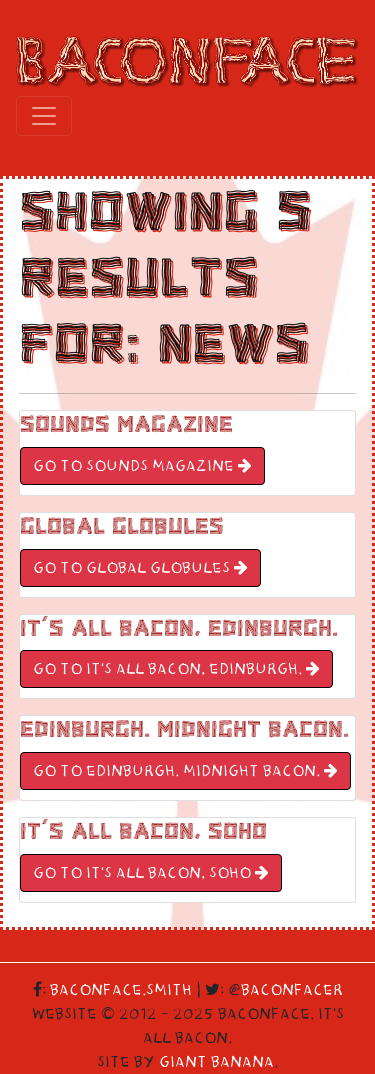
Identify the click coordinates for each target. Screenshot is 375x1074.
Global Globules (122, 526)
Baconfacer (292, 990)
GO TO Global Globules (140, 568)
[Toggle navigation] (44, 116)
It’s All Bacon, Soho (143, 831)
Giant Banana (216, 1062)
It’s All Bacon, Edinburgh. (179, 628)
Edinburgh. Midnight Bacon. (184, 729)
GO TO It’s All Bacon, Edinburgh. (176, 669)
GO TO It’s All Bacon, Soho (151, 873)
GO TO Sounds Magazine (142, 466)
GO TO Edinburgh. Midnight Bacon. (185, 771)
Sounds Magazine (126, 424)
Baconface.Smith (121, 990)
